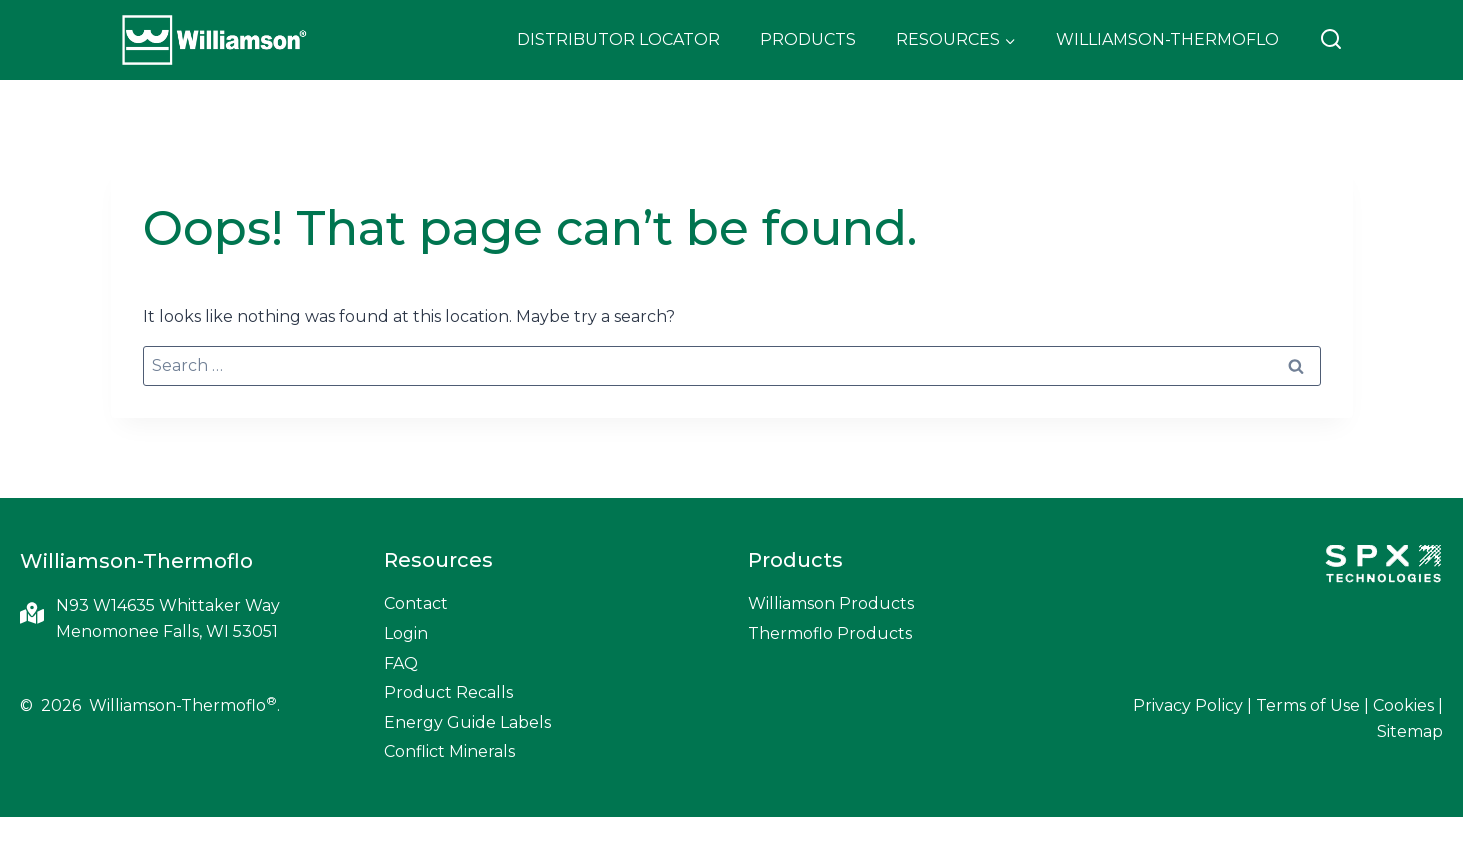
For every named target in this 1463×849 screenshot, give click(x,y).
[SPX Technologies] (1383, 566)
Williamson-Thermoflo (1167, 39)
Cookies (1403, 705)
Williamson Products (831, 603)
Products (808, 39)
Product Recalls (448, 692)
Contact (416, 603)
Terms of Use (1308, 705)
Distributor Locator (618, 39)
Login (406, 633)
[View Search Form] (1331, 40)
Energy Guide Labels (467, 722)
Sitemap (1410, 731)
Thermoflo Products (830, 633)
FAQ (401, 663)
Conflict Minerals (449, 751)
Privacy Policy (1188, 705)
